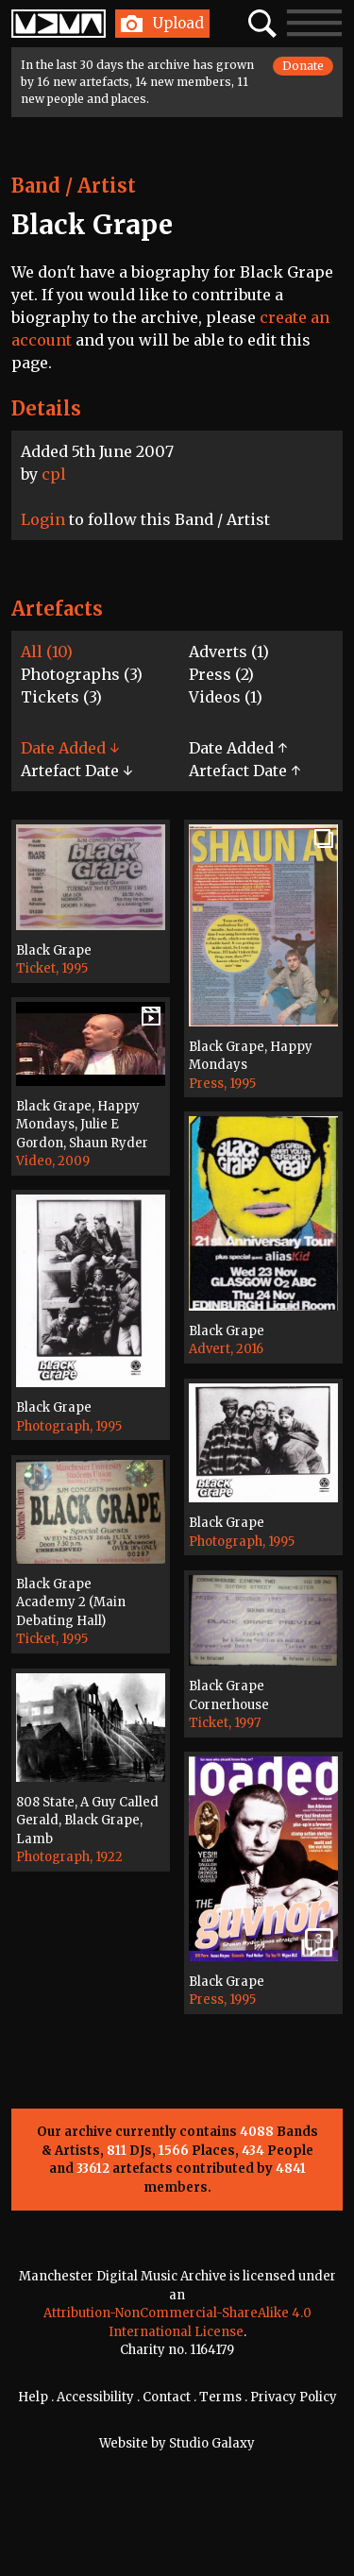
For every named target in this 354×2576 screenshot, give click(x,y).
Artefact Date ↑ (244, 770)
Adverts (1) (229, 651)
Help (33, 2397)
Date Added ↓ (70, 747)
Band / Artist (73, 185)
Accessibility (95, 2397)
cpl (54, 474)
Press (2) (221, 674)
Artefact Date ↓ (76, 770)
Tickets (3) (61, 696)
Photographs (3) (82, 674)
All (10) (47, 651)
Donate (303, 66)
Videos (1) (225, 696)
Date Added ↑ (238, 747)
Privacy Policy (293, 2397)
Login (43, 519)
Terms (220, 2397)
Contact (167, 2397)
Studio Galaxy (212, 2443)
